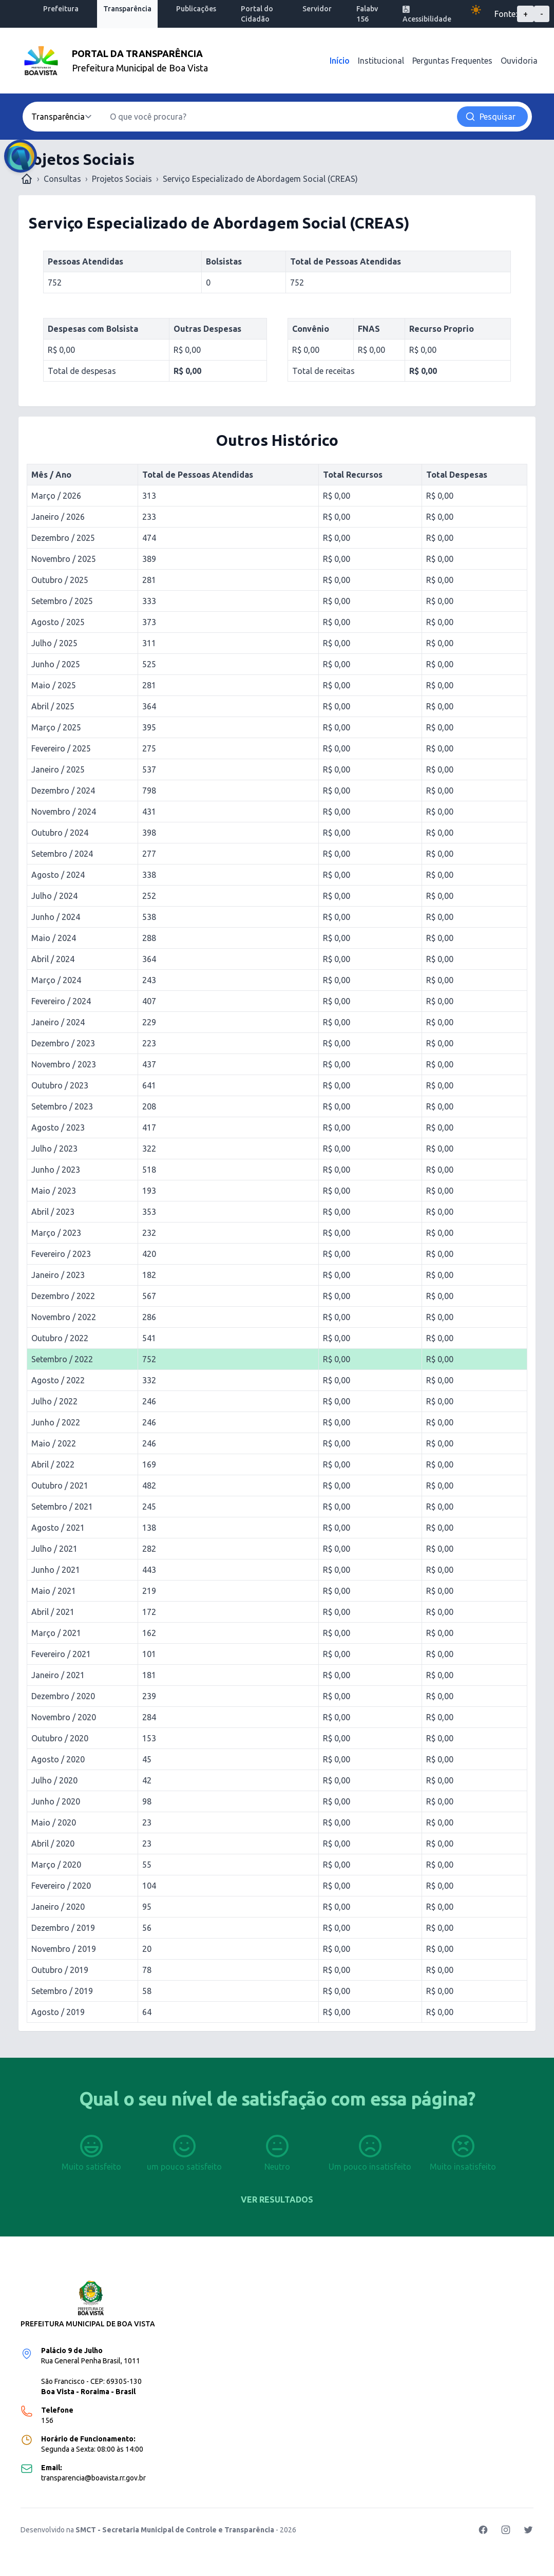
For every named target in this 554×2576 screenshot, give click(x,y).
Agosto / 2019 (58, 2012)
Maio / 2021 (53, 1590)
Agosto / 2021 (58, 1527)
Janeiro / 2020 (58, 1906)
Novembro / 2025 (63, 558)
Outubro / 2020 (59, 1738)
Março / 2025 (56, 727)
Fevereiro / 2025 (61, 748)
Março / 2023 (56, 1232)
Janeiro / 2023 (58, 1275)
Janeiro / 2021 (58, 1675)
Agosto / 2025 (58, 622)
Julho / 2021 (54, 1548)
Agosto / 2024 (58, 874)
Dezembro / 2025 (63, 537)
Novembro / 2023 (63, 1064)
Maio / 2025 (53, 685)
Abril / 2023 (52, 1211)
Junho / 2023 (55, 1169)
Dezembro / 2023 (63, 1043)
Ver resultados (277, 2199)
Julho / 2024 (54, 895)
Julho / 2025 (54, 643)
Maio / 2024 (53, 938)
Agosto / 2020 (58, 1759)
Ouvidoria (519, 60)
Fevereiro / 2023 (61, 1253)
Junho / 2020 (55, 1801)
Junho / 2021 (55, 1569)
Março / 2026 (56, 495)
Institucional (381, 60)
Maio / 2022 (53, 1443)
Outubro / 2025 (59, 580)
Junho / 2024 (55, 917)
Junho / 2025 (55, 664)
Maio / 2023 (53, 1190)
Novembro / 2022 (63, 1317)
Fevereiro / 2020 (61, 1885)
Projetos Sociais (122, 178)
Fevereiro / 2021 (61, 1654)
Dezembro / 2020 (63, 1696)
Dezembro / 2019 (63, 1927)
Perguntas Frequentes (452, 60)
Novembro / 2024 (63, 811)
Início (340, 60)
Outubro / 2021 (59, 1485)
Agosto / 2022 (58, 1380)
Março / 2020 (56, 1864)
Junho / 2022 (55, 1422)
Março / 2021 (56, 1633)
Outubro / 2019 (59, 1970)
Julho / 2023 (54, 1148)
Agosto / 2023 (58, 1127)
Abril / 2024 (52, 959)
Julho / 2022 (54, 1401)
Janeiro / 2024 (58, 1022)
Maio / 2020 (53, 1822)
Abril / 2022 (52, 1464)
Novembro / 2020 (63, 1717)
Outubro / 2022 (59, 1338)
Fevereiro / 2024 (61, 1001)
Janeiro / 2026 (58, 516)
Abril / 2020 (52, 1843)
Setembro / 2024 (62, 853)
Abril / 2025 (52, 706)
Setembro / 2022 (62, 1359)
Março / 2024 (56, 980)
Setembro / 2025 (62, 601)
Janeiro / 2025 (58, 769)
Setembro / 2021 (62, 1506)
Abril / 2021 (52, 1611)
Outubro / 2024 (59, 832)
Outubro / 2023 (59, 1085)
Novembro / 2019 (63, 1948)
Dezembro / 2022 (63, 1296)
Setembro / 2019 (62, 1991)
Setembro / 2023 (62, 1106)
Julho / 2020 (54, 1780)
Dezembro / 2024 (63, 790)
